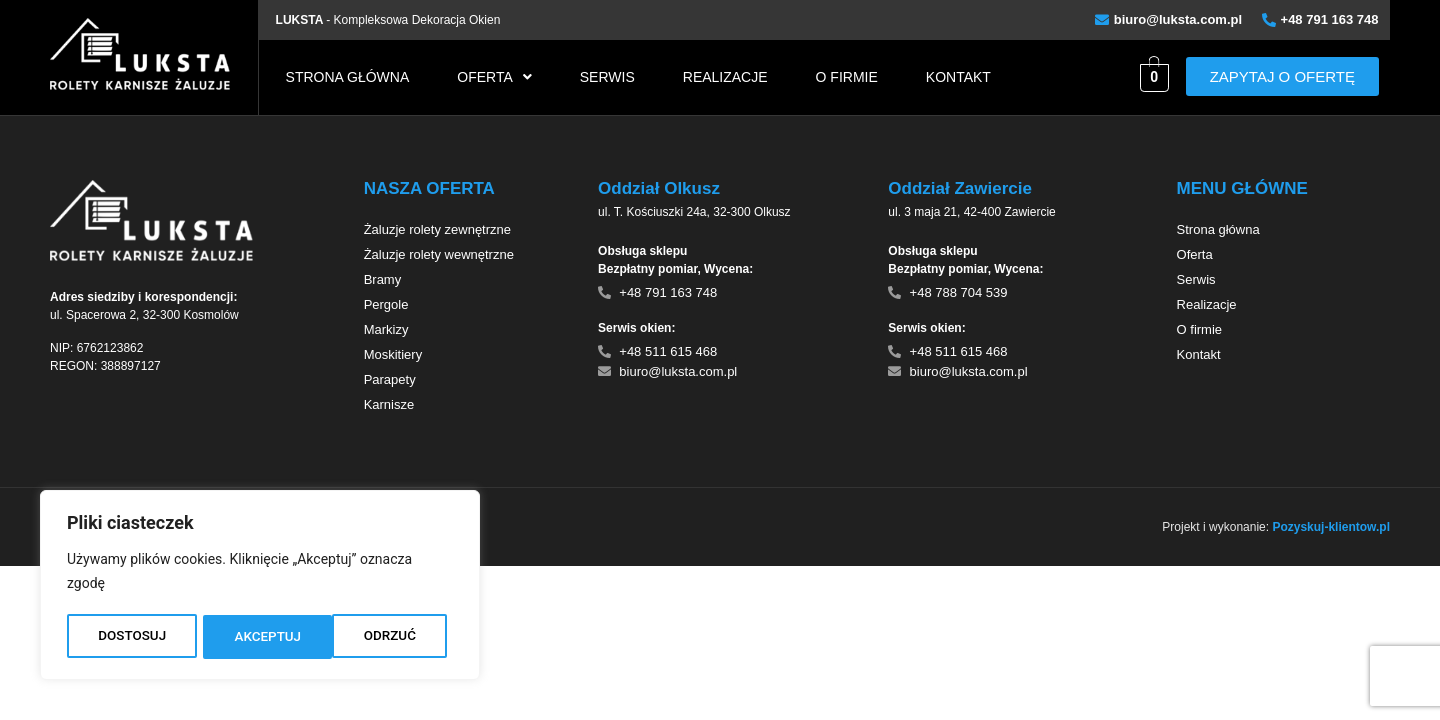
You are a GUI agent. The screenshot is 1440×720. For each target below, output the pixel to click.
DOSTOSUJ (131, 637)
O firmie (847, 77)
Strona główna (348, 77)
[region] (260, 587)
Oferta (494, 77)
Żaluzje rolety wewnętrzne (439, 254)
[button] (494, 77)
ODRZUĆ (260, 637)
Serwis (607, 77)
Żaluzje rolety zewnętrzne (437, 229)
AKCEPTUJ (388, 637)
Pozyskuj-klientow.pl (1331, 527)
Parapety (390, 379)
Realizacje (725, 77)
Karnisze (389, 404)
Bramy (383, 279)
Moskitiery (393, 354)
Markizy (386, 329)
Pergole (386, 304)
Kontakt (958, 77)
